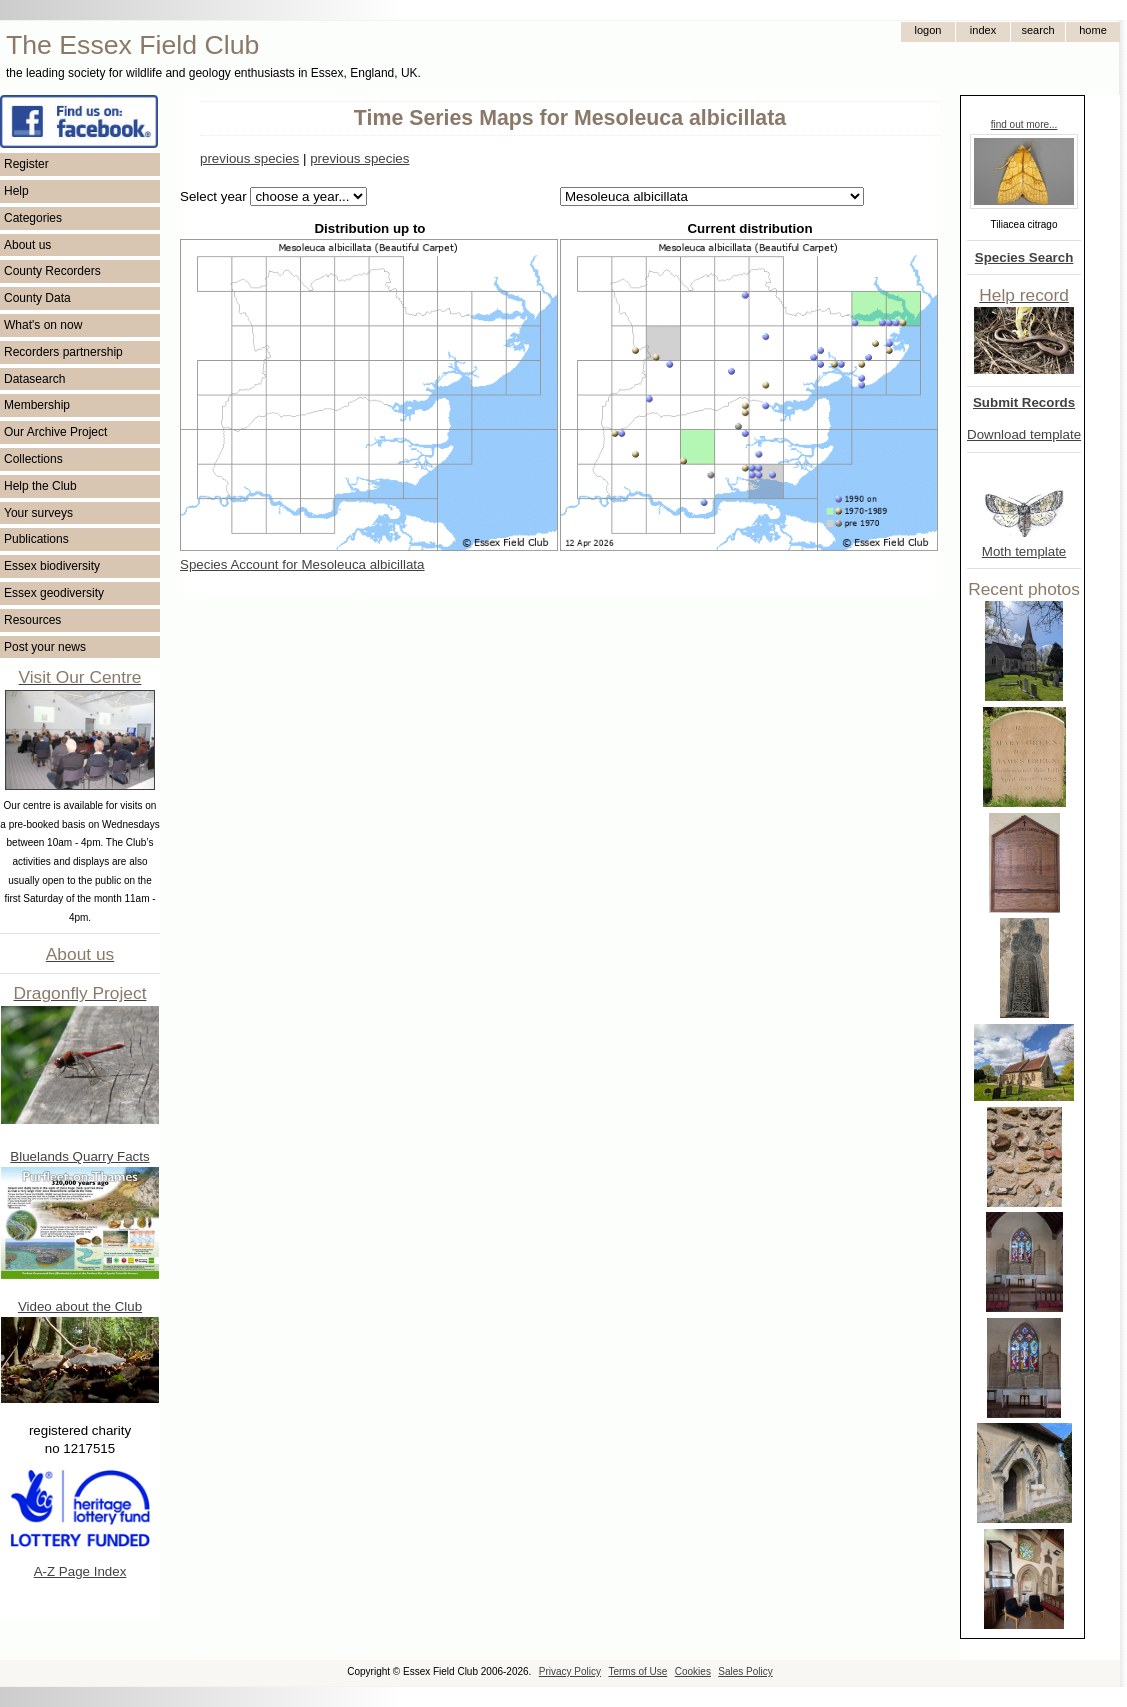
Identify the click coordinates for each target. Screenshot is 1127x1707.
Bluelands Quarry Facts (79, 1156)
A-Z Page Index (80, 1571)
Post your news (45, 647)
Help (16, 191)
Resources (32, 620)
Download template (1024, 434)
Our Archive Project (55, 432)
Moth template (1024, 551)
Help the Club (40, 486)
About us (27, 245)
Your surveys (38, 513)
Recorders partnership (63, 352)
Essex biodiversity (52, 566)
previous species (249, 158)
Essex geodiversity (54, 593)
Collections (33, 459)
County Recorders (52, 271)
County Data (37, 298)
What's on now (43, 325)
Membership (37, 405)
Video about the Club (80, 1306)
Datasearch (34, 379)
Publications (36, 539)
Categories (33, 218)
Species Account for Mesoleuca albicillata (302, 564)
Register (26, 164)
